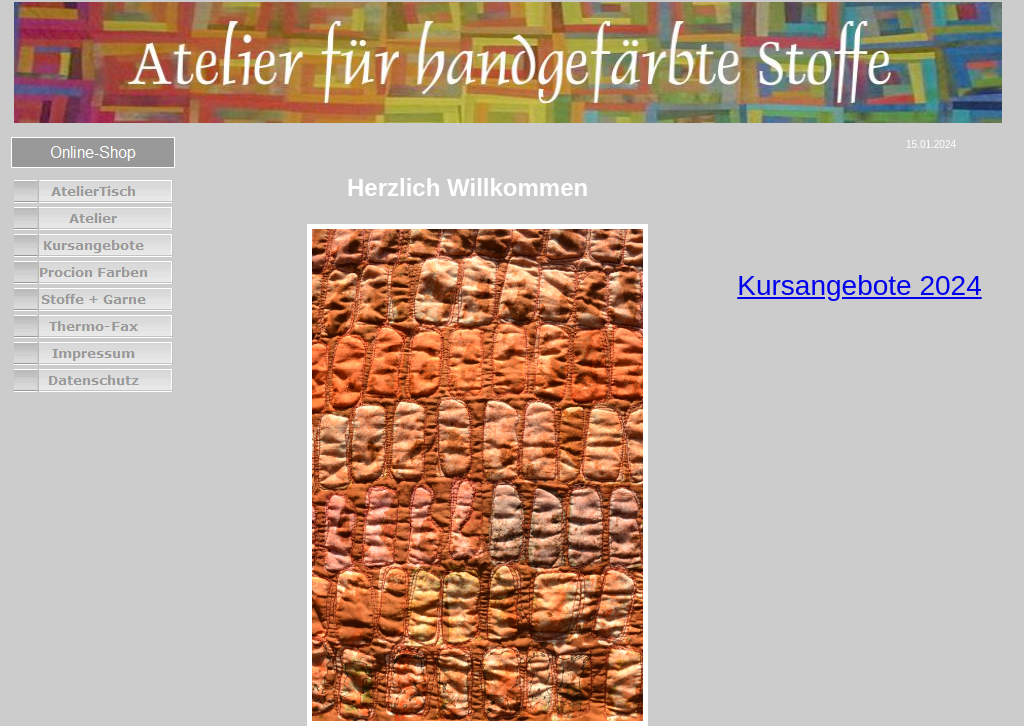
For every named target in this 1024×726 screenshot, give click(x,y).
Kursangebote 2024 (859, 285)
